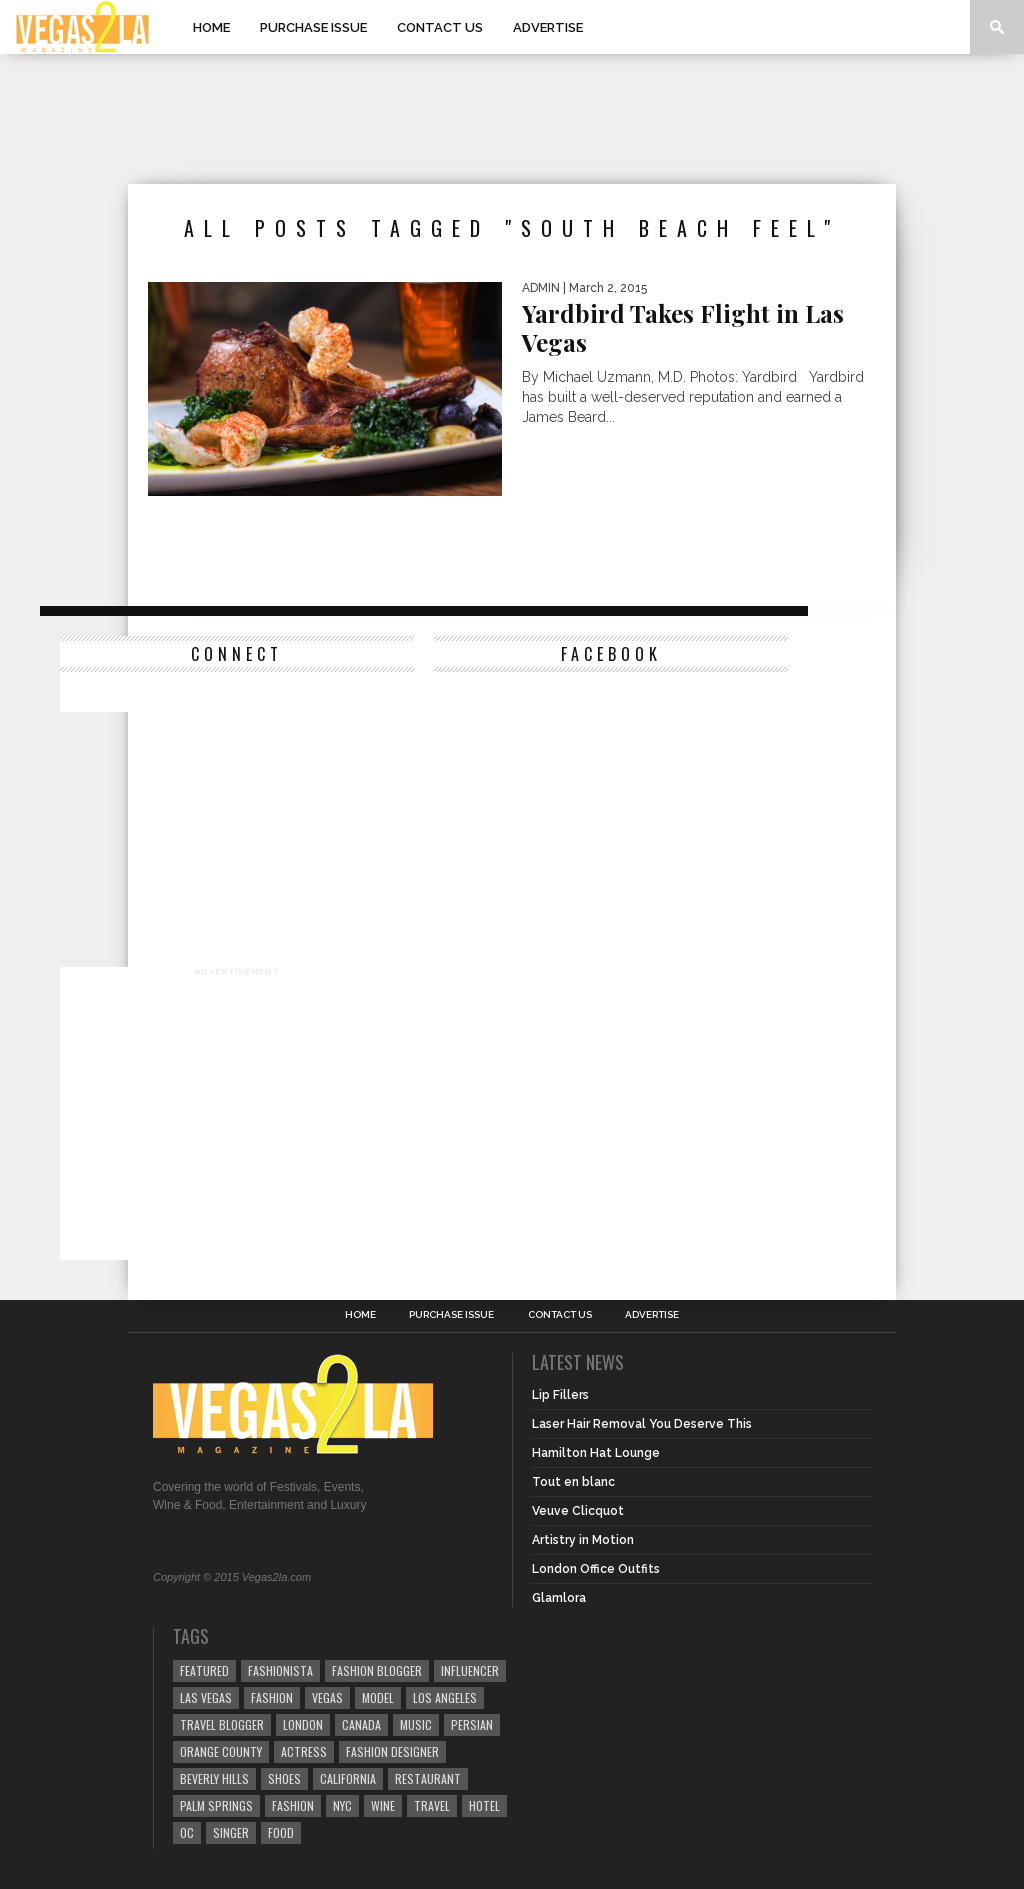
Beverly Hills (214, 1778)
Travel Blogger (222, 1724)
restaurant (428, 1778)
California (348, 1778)
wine (383, 1805)
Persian (472, 1724)
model (378, 1697)
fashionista (280, 1670)
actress (304, 1751)
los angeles (445, 1697)
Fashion (272, 1697)
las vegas (206, 1697)
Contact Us (440, 27)
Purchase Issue (313, 27)
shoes (284, 1778)
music (416, 1724)
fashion (293, 1805)
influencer (470, 1670)
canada (361, 1724)
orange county (221, 1751)
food (281, 1832)
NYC (342, 1805)
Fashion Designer (392, 1751)
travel (432, 1805)
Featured (204, 1670)
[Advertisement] (512, 119)
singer (231, 1832)
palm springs (216, 1805)
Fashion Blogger (377, 1670)
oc (187, 1832)
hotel (484, 1805)
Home (211, 27)
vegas (327, 1697)
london (303, 1724)
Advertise (548, 27)
